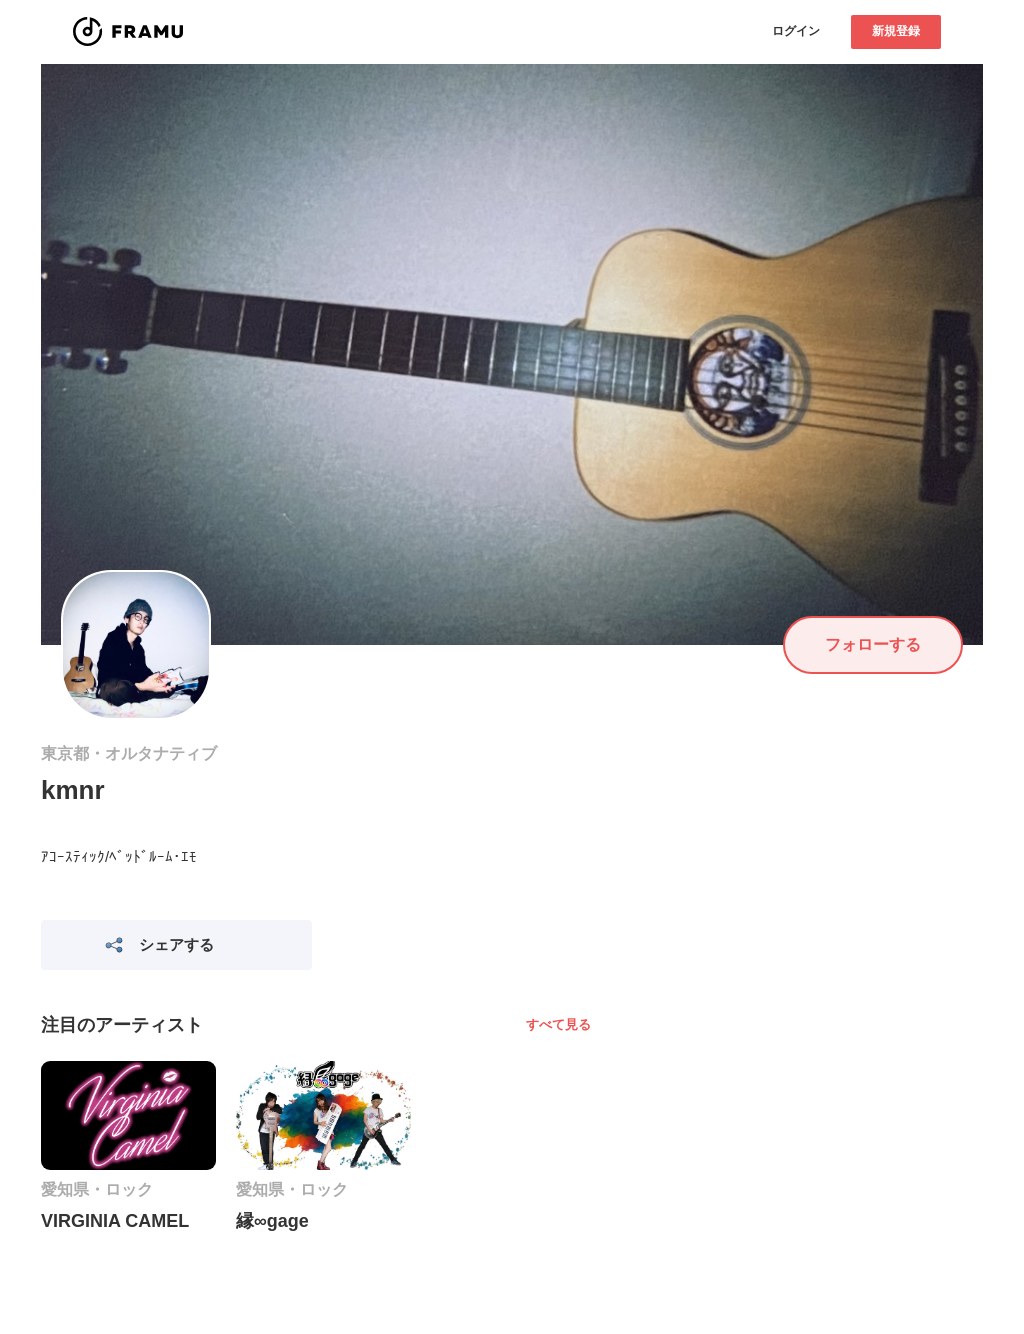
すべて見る (558, 1024)
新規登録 (896, 31)
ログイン (796, 31)
